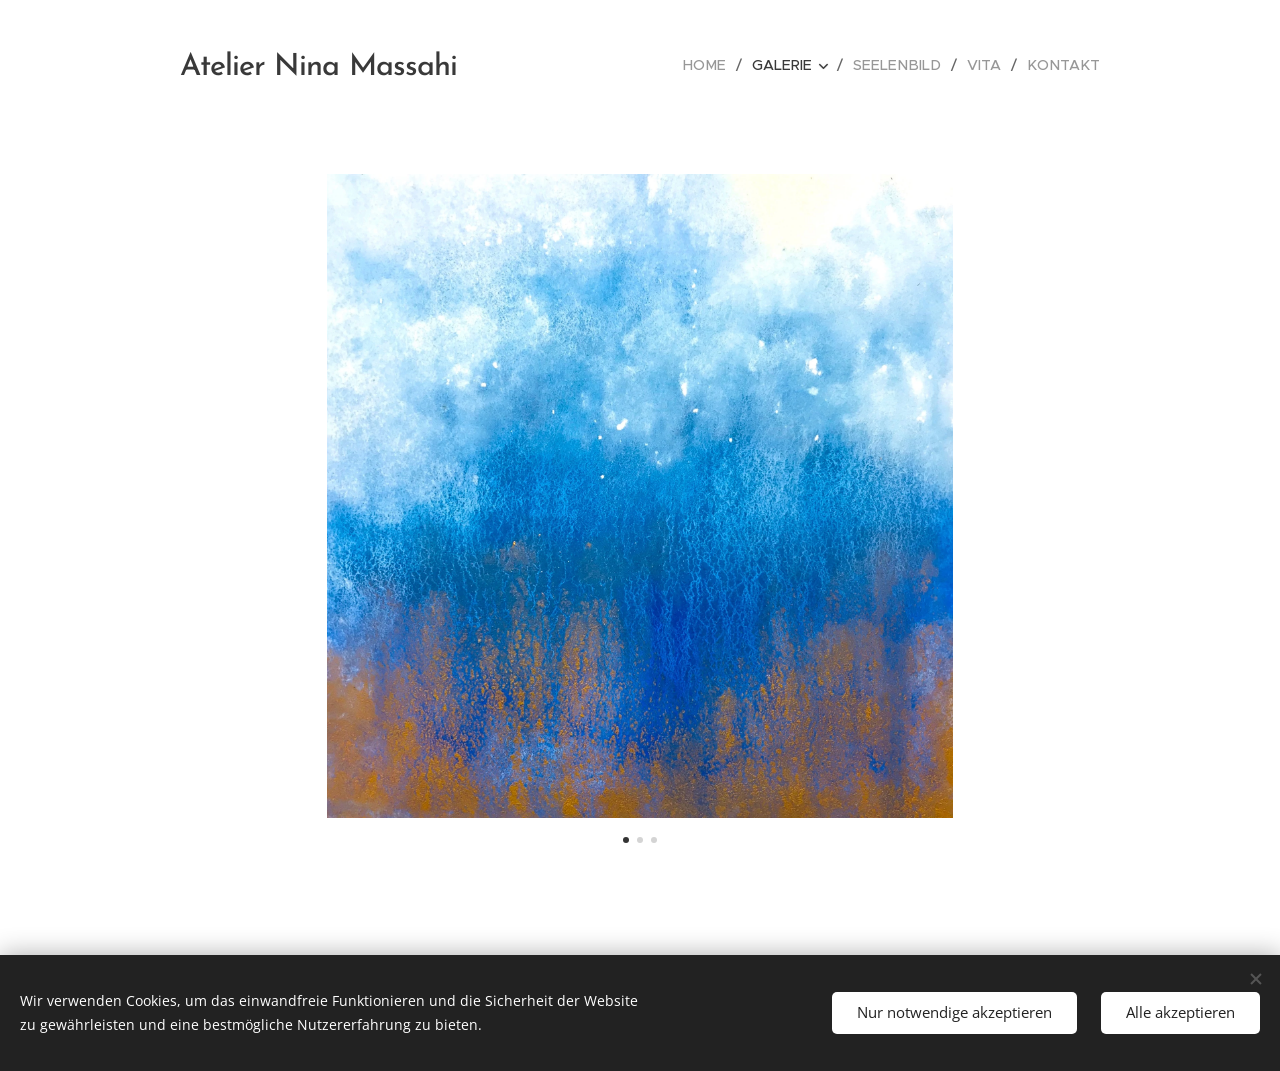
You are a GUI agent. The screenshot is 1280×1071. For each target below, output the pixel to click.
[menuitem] (724, 65)
